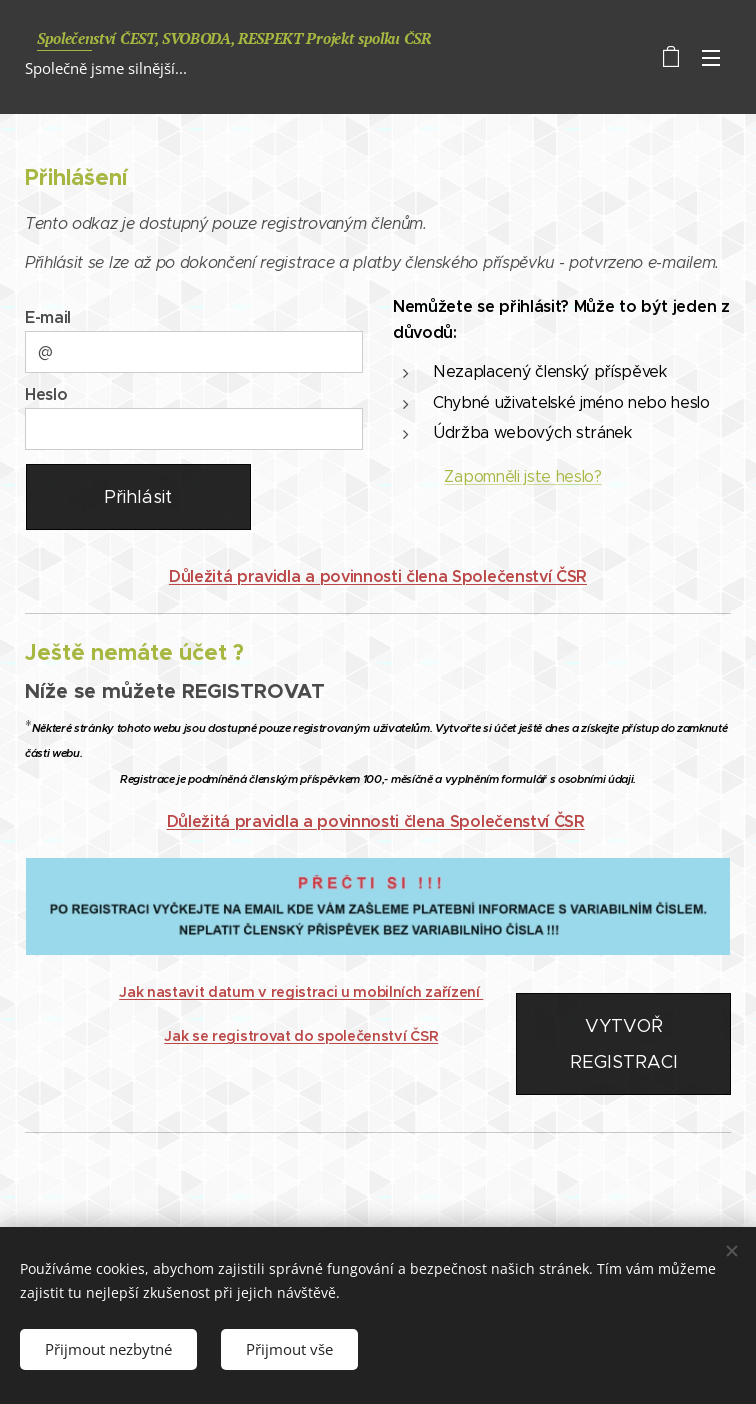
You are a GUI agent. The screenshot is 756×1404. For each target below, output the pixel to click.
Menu (711, 58)
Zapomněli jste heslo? (522, 476)
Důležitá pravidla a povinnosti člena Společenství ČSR (378, 576)
